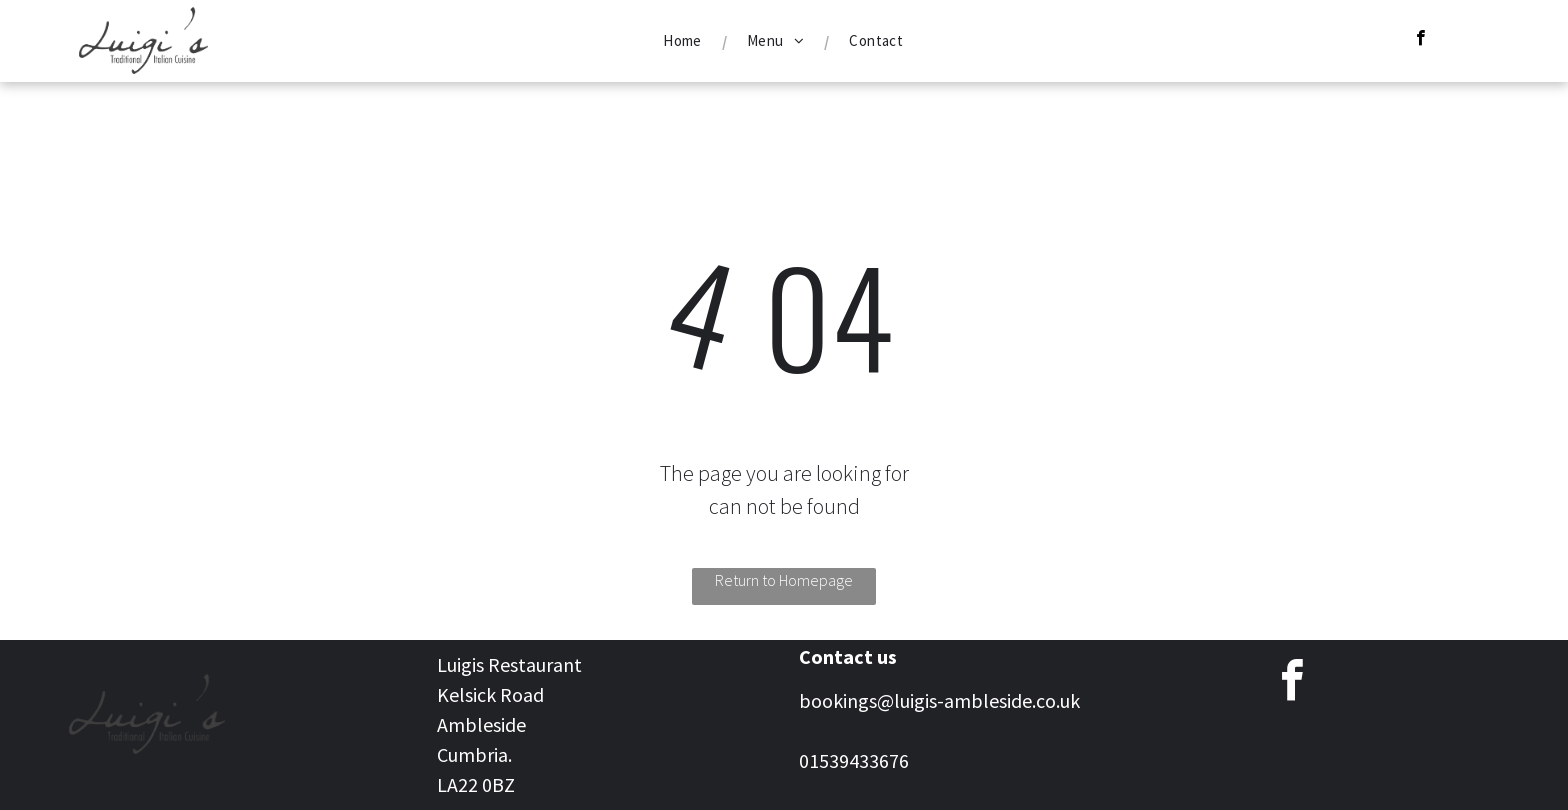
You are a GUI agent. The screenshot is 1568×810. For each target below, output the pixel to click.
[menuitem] (685, 41)
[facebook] (1420, 40)
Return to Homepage (784, 580)
